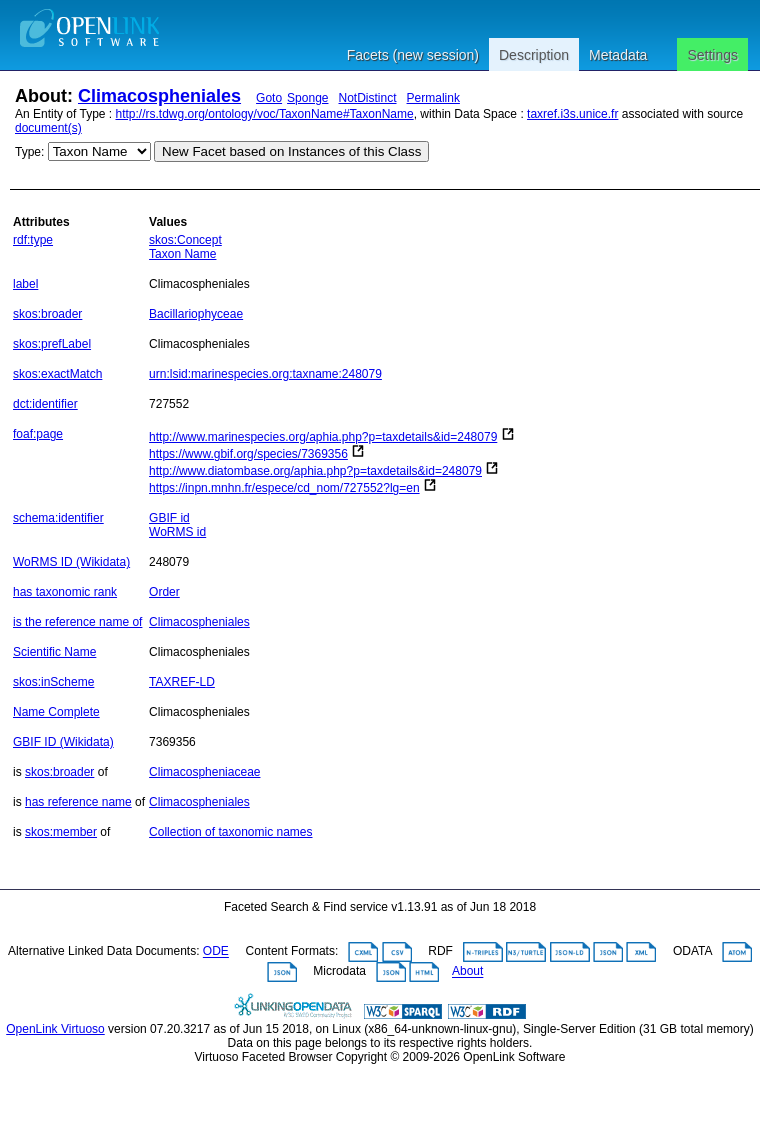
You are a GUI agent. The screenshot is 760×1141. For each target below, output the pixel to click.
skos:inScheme (53, 682)
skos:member (61, 832)
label (25, 284)
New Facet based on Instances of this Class (291, 151)
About (467, 972)
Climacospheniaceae (204, 772)
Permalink (433, 98)
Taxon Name (182, 254)
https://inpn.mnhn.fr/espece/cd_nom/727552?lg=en (284, 488)
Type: (29, 152)
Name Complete (56, 712)
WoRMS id (177, 532)
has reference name (78, 802)
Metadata (618, 55)
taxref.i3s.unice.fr (572, 114)
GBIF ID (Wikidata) (63, 742)
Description (534, 55)
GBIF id (169, 518)
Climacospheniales (159, 96)
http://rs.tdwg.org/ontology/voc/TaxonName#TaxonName (265, 114)
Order (164, 592)
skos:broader (47, 314)
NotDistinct (368, 98)
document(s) (48, 128)
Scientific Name (54, 652)
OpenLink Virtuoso (55, 1029)
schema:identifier (58, 518)
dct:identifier (45, 404)
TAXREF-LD (182, 682)
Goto (269, 98)
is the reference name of (77, 622)
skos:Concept (185, 240)
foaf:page (38, 434)
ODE (216, 952)
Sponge (307, 98)
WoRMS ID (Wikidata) (71, 562)
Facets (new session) (413, 55)
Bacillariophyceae (196, 314)
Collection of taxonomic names (230, 832)
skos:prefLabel (52, 344)
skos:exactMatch (57, 374)
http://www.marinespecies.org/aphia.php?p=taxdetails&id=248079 (323, 437)
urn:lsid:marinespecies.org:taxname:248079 (265, 374)
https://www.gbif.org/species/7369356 (248, 454)
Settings (712, 55)
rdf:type (33, 240)
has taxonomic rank (65, 592)
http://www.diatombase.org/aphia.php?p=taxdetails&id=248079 (315, 471)
